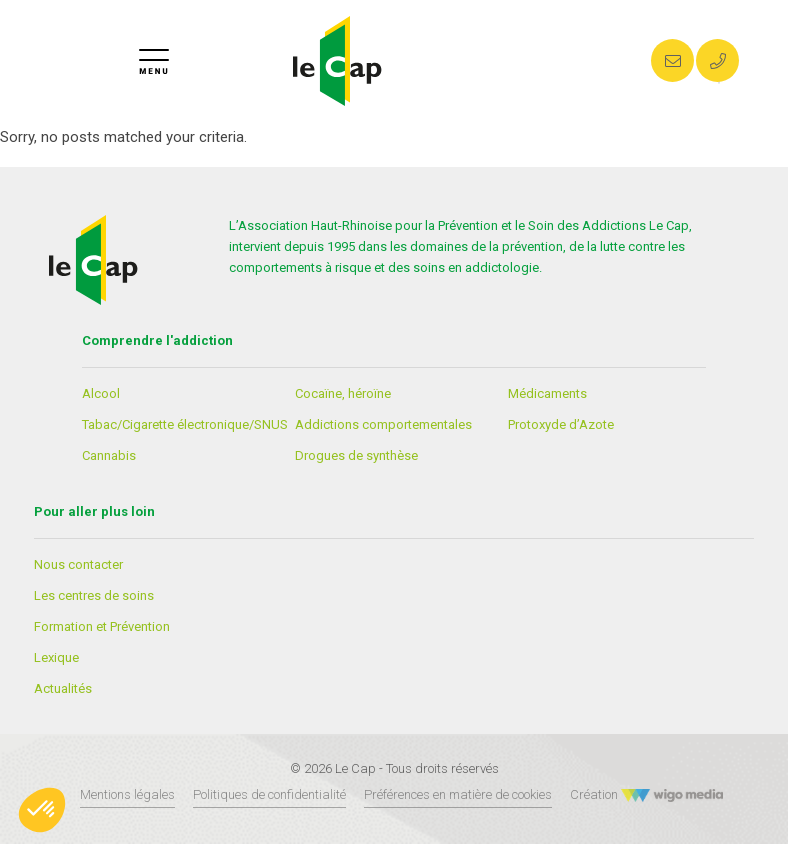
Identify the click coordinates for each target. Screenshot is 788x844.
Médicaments (547, 393)
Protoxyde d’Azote (561, 424)
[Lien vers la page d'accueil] (337, 60)
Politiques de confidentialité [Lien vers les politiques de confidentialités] (269, 794)
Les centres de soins (94, 595)
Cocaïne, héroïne (343, 393)
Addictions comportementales (383, 424)
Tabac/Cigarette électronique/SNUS (185, 424)
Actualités (63, 688)
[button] (42, 810)
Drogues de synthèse (356, 455)
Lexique (56, 657)
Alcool (101, 393)
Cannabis (109, 455)
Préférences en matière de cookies (458, 794)
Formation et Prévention (102, 626)
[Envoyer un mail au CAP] (672, 60)
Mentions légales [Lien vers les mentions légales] (127, 794)
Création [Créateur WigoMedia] (647, 794)
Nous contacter (78, 564)
